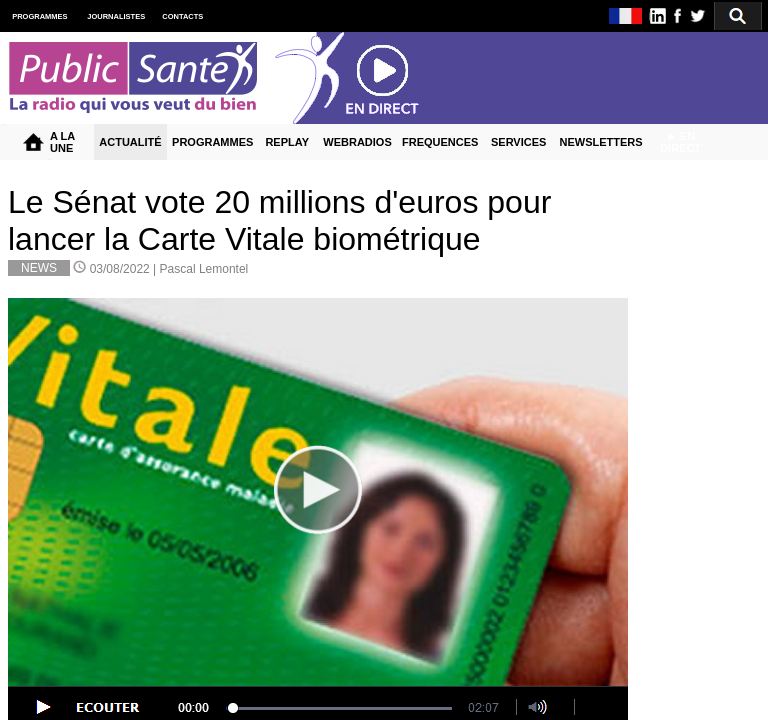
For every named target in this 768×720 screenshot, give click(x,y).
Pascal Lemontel (204, 269)
